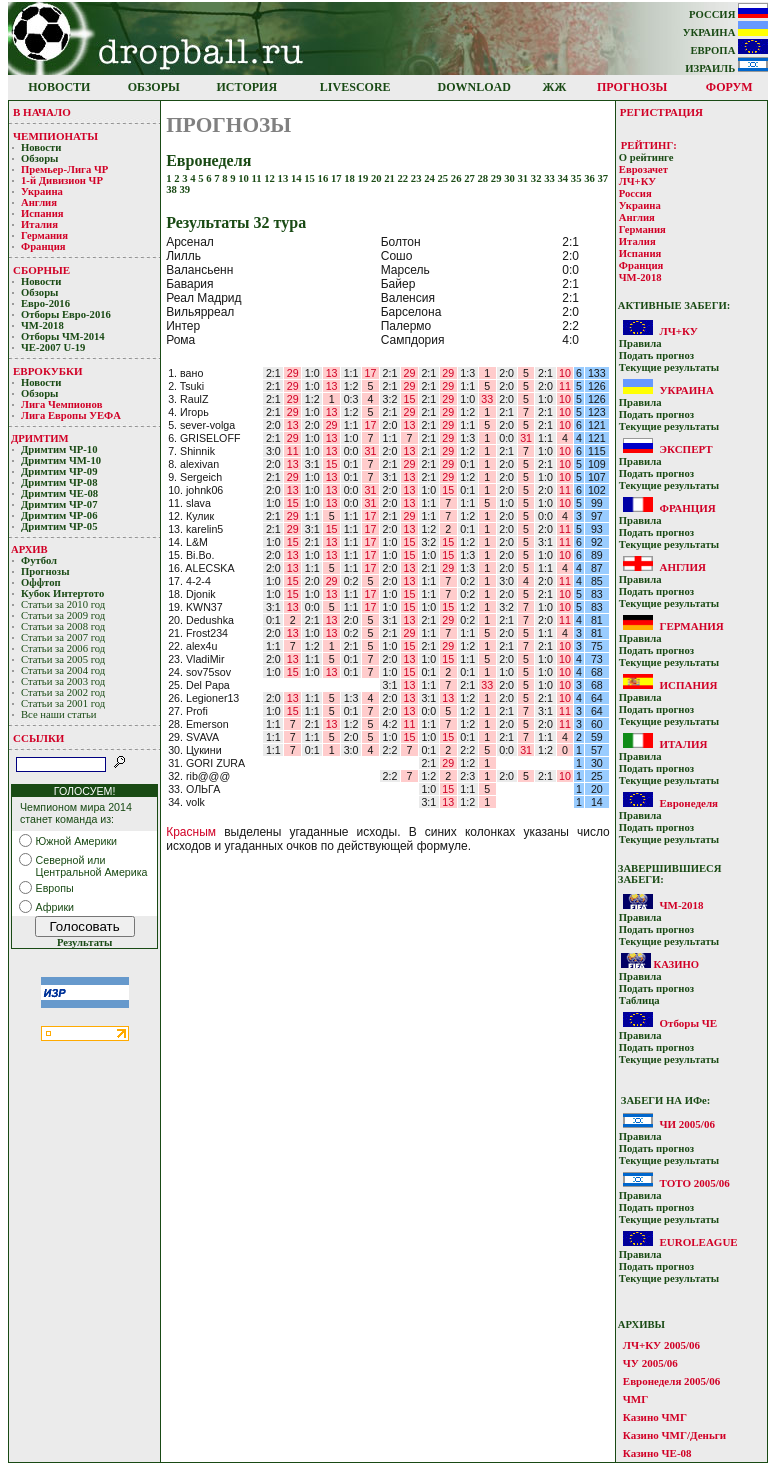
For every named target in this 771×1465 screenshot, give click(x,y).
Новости (41, 147)
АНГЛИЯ (682, 567)
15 (310, 178)
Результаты (84, 942)
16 (324, 178)
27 (470, 178)
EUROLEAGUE (698, 1242)
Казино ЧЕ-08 (657, 1453)
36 (590, 178)
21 (390, 178)
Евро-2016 (45, 303)
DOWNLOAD (474, 87)
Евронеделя (688, 803)
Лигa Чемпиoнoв (63, 404)
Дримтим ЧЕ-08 (59, 493)
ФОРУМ (729, 87)
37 (602, 178)
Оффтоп (41, 582)
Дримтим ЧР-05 (59, 526)
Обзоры (39, 158)
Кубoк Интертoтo (64, 593)
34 (563, 178)
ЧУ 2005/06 (650, 1363)
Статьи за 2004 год (63, 670)
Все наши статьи (59, 714)
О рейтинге (646, 157)
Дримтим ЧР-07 (59, 504)
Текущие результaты (669, 367)
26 (457, 178)
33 (550, 178)
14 (297, 178)
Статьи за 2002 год (63, 692)
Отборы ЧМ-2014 (63, 336)
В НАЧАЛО (42, 112)
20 (377, 178)
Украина (42, 191)
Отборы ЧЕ (688, 1023)
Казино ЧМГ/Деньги (674, 1435)
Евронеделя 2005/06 (671, 1381)
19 (364, 178)
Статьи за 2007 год (63, 637)
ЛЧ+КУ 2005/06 (661, 1345)
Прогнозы (45, 571)
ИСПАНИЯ (688, 685)
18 (350, 178)
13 (284, 178)
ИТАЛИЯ (683, 744)
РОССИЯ (728, 14)
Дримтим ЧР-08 (59, 482)
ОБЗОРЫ (154, 87)
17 (337, 178)
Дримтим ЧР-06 (59, 515)
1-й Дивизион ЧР (63, 180)
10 (244, 178)
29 (497, 178)
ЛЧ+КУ (637, 181)
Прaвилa (640, 343)
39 (185, 189)
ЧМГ (635, 1399)
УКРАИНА (725, 32)
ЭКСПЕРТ (685, 449)
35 (577, 178)
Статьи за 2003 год (63, 681)
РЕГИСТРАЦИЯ (661, 112)
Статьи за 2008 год (63, 626)
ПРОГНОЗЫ (632, 87)
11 (258, 178)
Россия (635, 193)
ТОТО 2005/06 (694, 1183)
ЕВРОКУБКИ (48, 371)
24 (430, 178)
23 (417, 178)
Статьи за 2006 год (63, 648)
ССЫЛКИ (38, 738)
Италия (39, 224)
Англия (39, 202)
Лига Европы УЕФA (72, 415)
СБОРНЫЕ (41, 270)
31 (523, 178)
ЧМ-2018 (42, 325)
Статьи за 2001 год (63, 703)
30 (510, 178)
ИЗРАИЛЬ (726, 68)
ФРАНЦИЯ (687, 508)
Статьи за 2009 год (63, 615)
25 (444, 178)
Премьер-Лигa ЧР (66, 169)
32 (537, 178)
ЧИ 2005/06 (686, 1124)
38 (172, 189)
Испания (42, 213)
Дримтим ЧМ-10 (61, 460)
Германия (44, 235)
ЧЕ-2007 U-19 (53, 347)
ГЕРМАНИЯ (691, 626)
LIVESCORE (355, 87)
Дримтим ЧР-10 (59, 449)
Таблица (639, 1000)
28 (484, 178)
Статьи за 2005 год (63, 659)
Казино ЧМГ (655, 1417)
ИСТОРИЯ (247, 87)
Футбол (39, 560)
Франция (43, 246)
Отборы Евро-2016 (66, 314)
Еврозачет (643, 169)
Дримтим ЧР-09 (59, 471)
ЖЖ (555, 87)
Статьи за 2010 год (63, 604)
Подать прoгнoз (656, 355)
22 (404, 178)
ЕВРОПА (729, 50)
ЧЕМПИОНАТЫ (55, 136)
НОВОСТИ (59, 87)
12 (270, 178)
